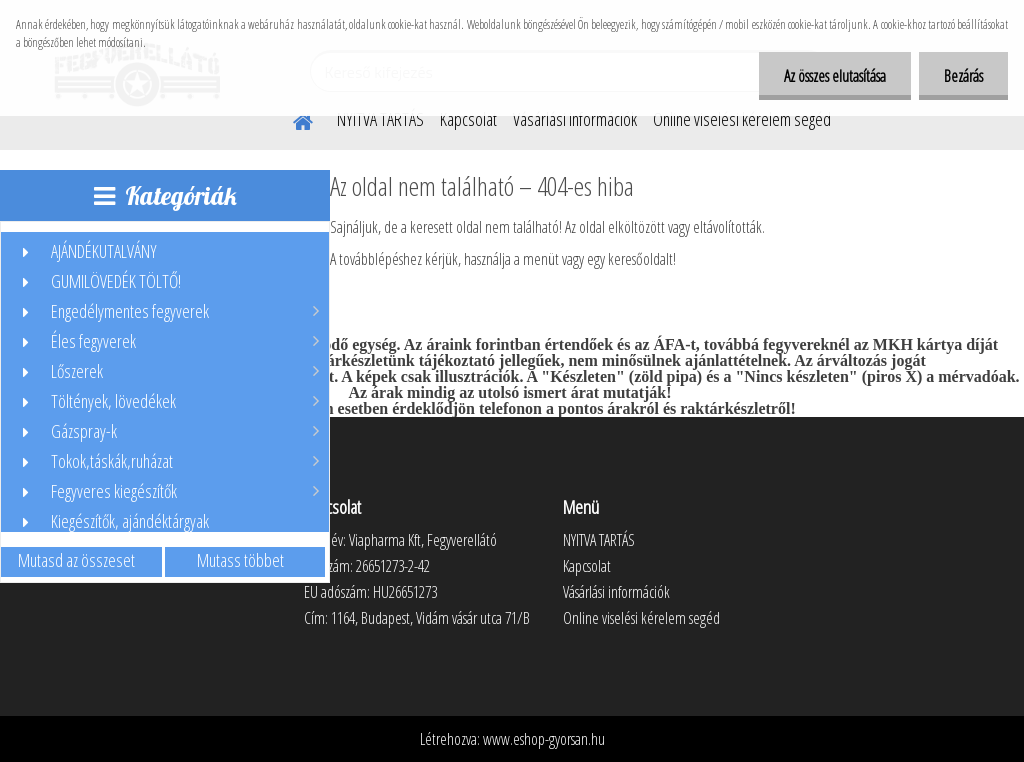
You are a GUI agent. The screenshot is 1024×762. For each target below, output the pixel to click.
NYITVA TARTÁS (380, 119)
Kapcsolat (468, 119)
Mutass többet (240, 560)
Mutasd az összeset (76, 560)
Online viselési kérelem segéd (742, 119)
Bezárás (963, 76)
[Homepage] (291, 119)
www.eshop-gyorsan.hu (544, 739)
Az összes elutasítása (835, 76)
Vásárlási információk (575, 119)
